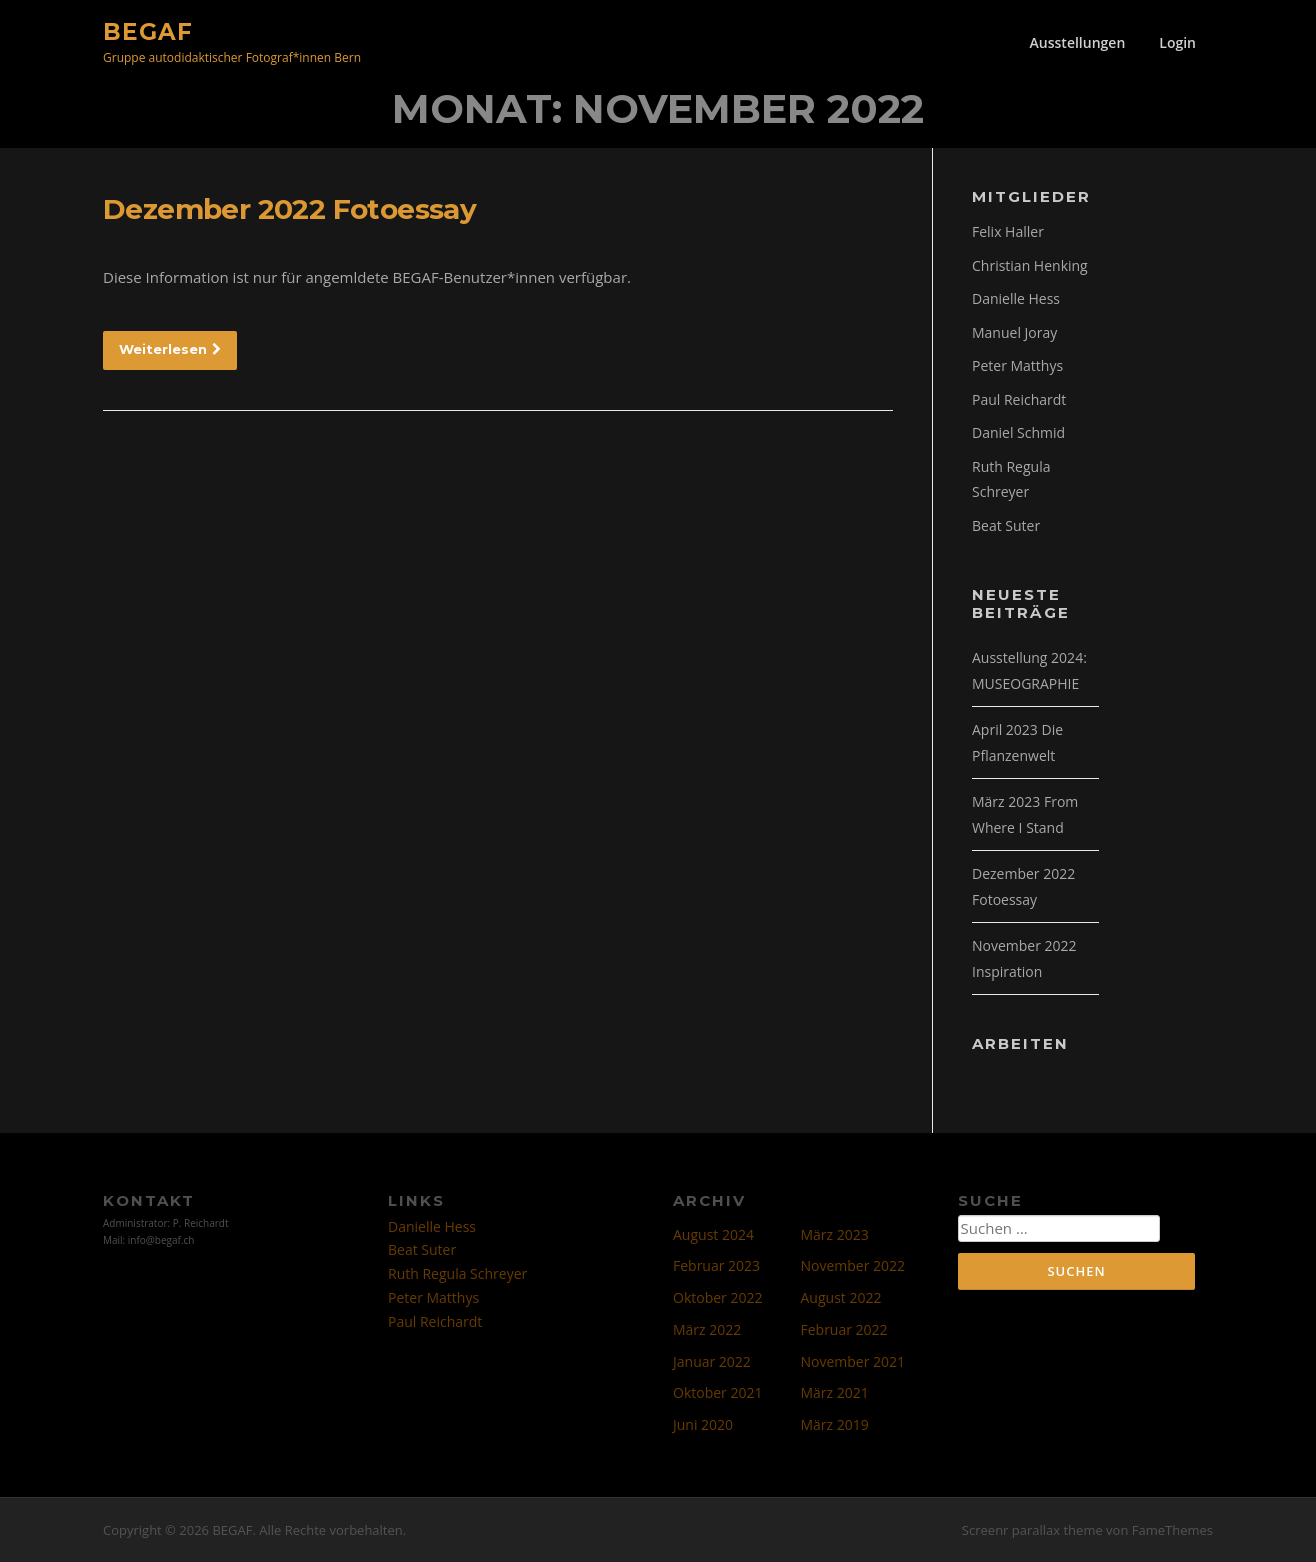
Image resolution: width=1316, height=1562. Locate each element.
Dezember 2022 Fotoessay (289, 209)
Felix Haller (1008, 231)
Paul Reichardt (1019, 399)
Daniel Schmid (1018, 432)
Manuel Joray (1014, 332)
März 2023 (835, 1234)
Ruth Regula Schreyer (457, 1273)
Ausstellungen (1078, 42)
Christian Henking (1030, 265)
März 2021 (835, 1392)
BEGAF (148, 31)
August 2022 (841, 1297)
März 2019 (835, 1424)
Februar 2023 (716, 1265)
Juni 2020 (703, 1424)
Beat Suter (1006, 525)
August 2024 (713, 1234)
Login (1177, 42)
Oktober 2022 (717, 1297)
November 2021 (853, 1361)
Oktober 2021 (717, 1392)
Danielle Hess (1016, 298)
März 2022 (707, 1329)
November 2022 (853, 1265)
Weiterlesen (170, 349)
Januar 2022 (712, 1361)
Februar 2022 (844, 1329)
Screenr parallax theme (1032, 1530)
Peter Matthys (1017, 365)
